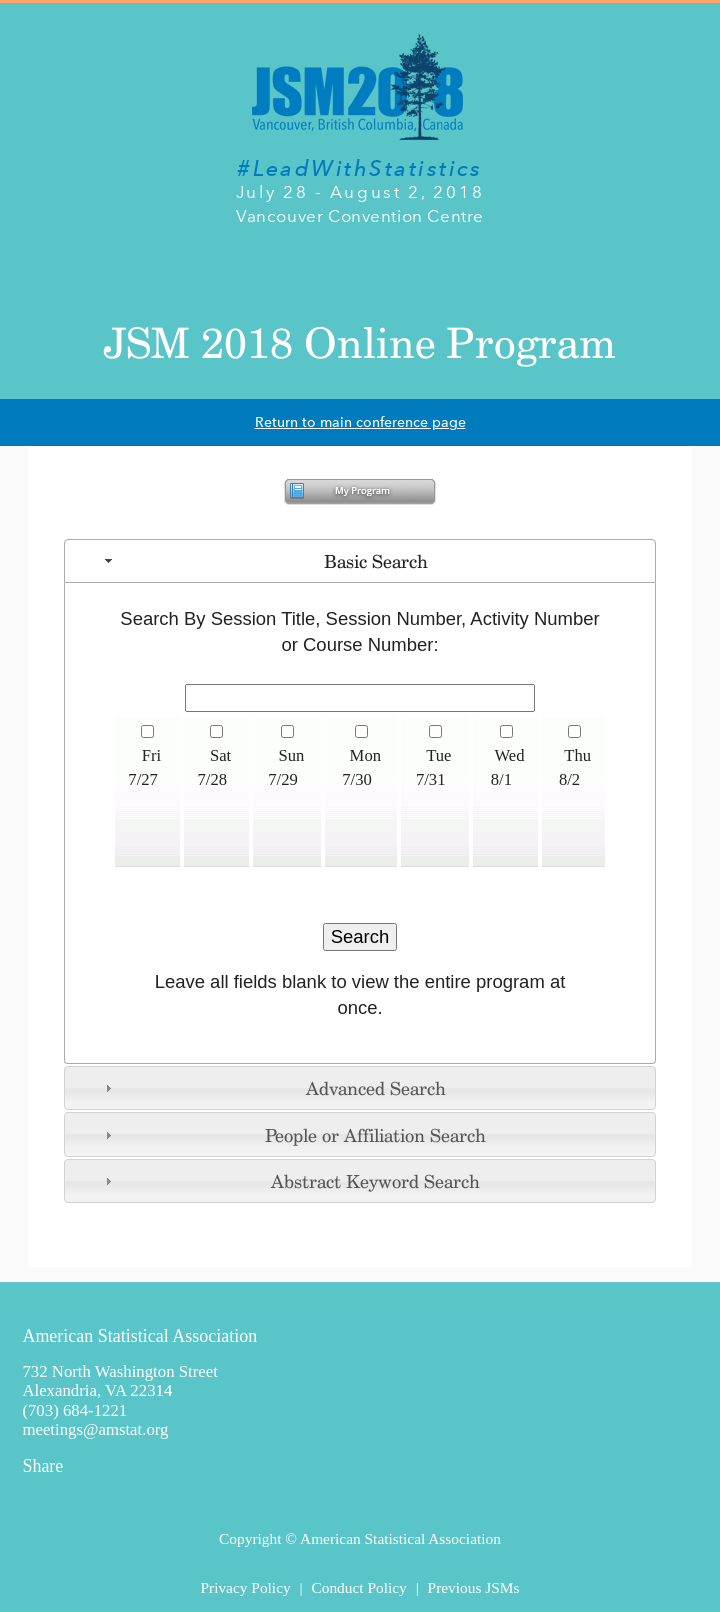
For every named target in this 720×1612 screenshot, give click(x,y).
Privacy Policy (245, 1587)
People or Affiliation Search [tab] (293, 1135)
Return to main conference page (360, 422)
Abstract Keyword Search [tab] (290, 1181)
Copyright (250, 1538)
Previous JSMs (474, 1587)
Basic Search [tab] (264, 561)
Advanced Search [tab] (273, 1088)
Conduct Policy (358, 1587)
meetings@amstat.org (95, 1429)
